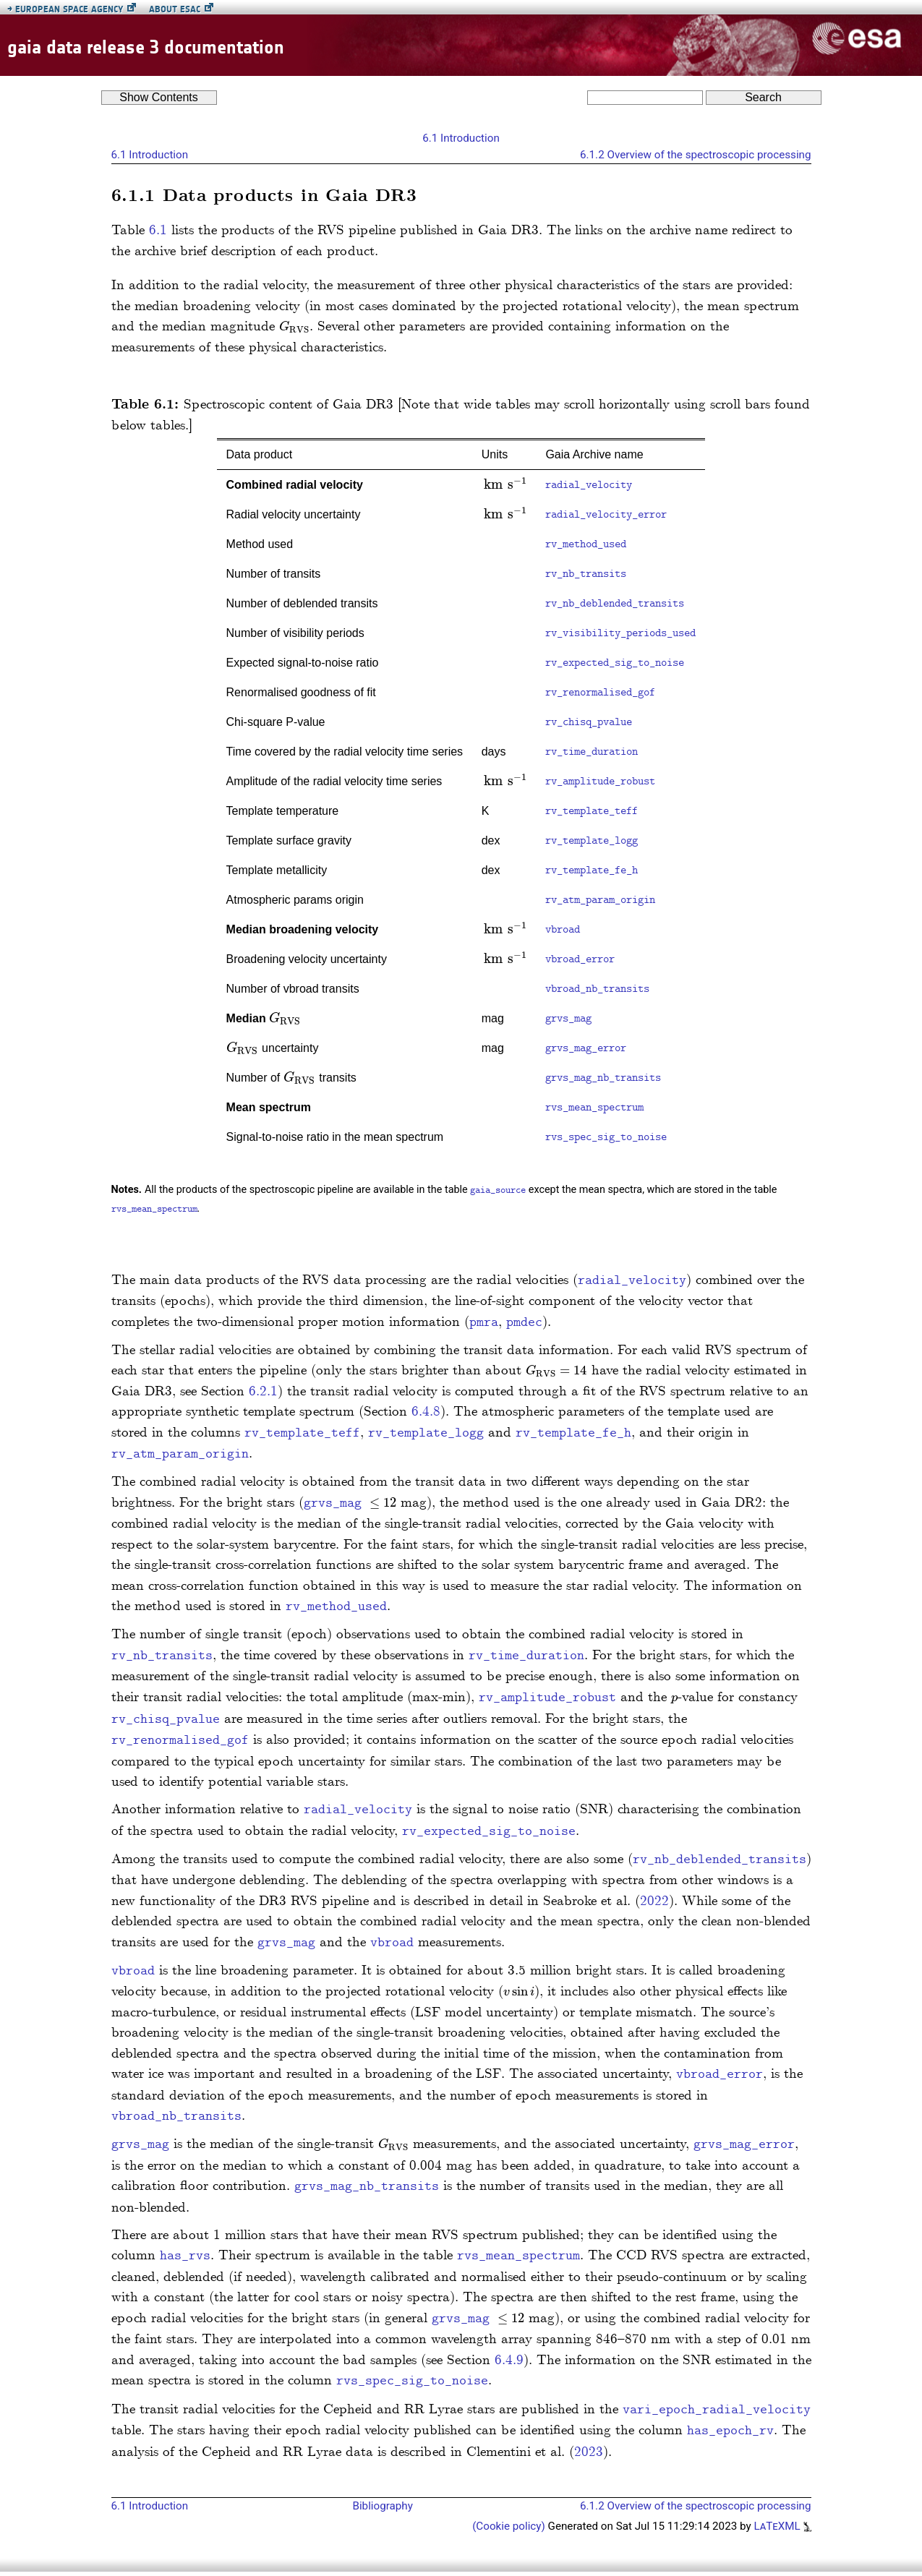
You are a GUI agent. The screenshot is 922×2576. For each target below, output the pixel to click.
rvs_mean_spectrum (594, 1107)
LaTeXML (782, 2526)
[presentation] (294, 326)
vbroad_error (580, 959)
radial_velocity (588, 485)
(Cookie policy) (509, 2526)
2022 (654, 1901)
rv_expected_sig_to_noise (614, 663)
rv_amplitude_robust (600, 781)
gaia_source (498, 1190)
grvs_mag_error (585, 1048)
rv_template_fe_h (591, 870)
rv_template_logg (591, 841)
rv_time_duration (591, 752)
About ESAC (174, 9)
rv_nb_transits (585, 574)
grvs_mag (568, 1018)
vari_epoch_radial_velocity (717, 2410)
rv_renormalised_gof (600, 692)
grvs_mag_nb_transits (603, 1078)
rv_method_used (585, 544)
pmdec (524, 1323)
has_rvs (185, 2256)
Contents (158, 97)
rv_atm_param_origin (600, 900)
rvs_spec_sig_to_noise (606, 1137)
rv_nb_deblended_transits (614, 603)
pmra (483, 1323)
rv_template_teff (591, 811)
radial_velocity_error (606, 515)
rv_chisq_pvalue (588, 722)
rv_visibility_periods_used (620, 633)
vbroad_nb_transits (597, 989)
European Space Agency (65, 9)
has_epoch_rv (730, 2431)
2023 (588, 2452)
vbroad (562, 930)
